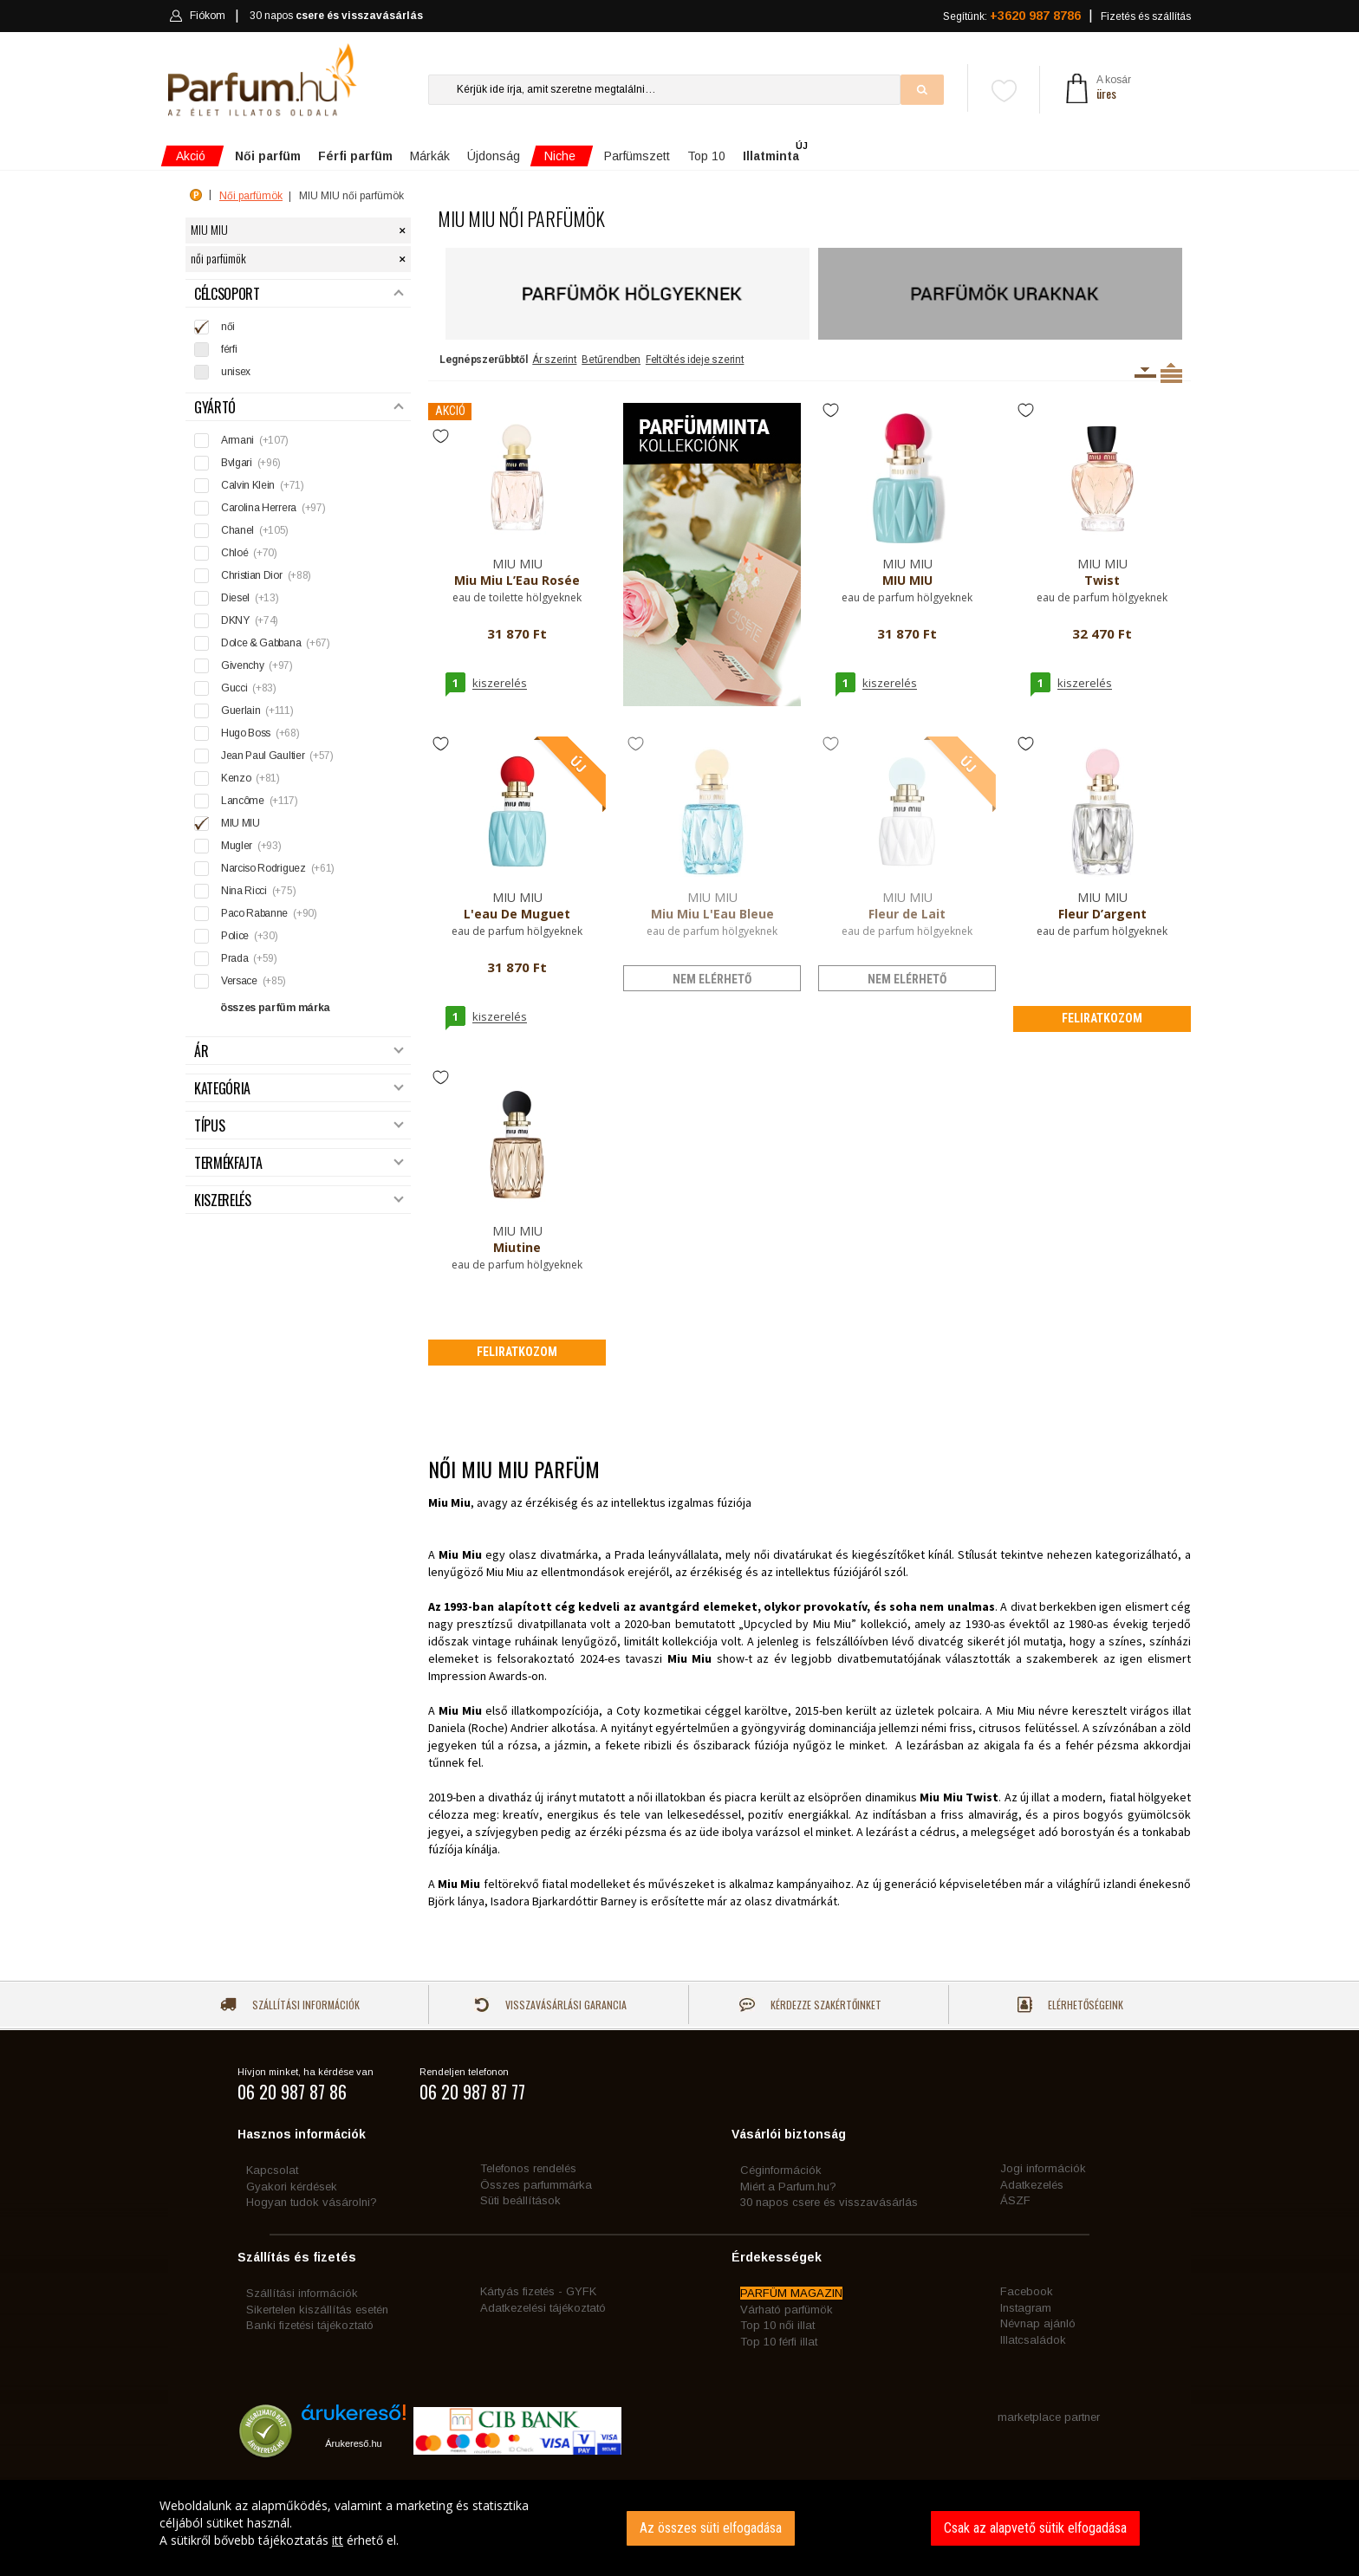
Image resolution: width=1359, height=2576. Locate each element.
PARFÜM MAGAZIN (791, 2293)
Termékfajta (299, 1163)
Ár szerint (554, 360)
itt (337, 2540)
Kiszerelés (299, 1200)
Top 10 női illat (777, 2325)
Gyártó (299, 408)
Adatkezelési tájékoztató (543, 2307)
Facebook (1026, 2291)
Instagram (1025, 2307)
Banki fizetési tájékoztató (310, 2325)
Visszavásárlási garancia (550, 2004)
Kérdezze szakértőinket (810, 2004)
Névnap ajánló (1038, 2323)
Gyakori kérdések (291, 2186)
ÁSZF (1015, 2200)
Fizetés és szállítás (1146, 16)
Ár (299, 1051)
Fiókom (197, 16)
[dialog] (679, 2528)
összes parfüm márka (275, 1007)
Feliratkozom (1102, 1018)
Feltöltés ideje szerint (695, 360)
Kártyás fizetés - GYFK (538, 2291)
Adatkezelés (1031, 2184)
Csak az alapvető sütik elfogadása (1035, 2528)
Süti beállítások (520, 2200)
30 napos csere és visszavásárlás (829, 2202)
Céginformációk (781, 2170)
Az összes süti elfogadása (711, 2528)
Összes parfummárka (536, 2184)
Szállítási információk (290, 2004)
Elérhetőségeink (1070, 2004)
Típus (299, 1126)
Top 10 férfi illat (778, 2341)
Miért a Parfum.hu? (788, 2186)
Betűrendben (611, 360)
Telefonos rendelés (528, 2168)
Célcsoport (299, 294)
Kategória (299, 1089)
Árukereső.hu (353, 2443)
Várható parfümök (786, 2309)
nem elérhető (712, 979)
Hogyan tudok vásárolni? (311, 2202)
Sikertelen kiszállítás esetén (317, 2309)
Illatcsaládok (1033, 2339)
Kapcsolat (272, 2170)
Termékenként (1171, 372)
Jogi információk (1043, 2168)
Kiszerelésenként (1145, 372)
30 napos (336, 16)
